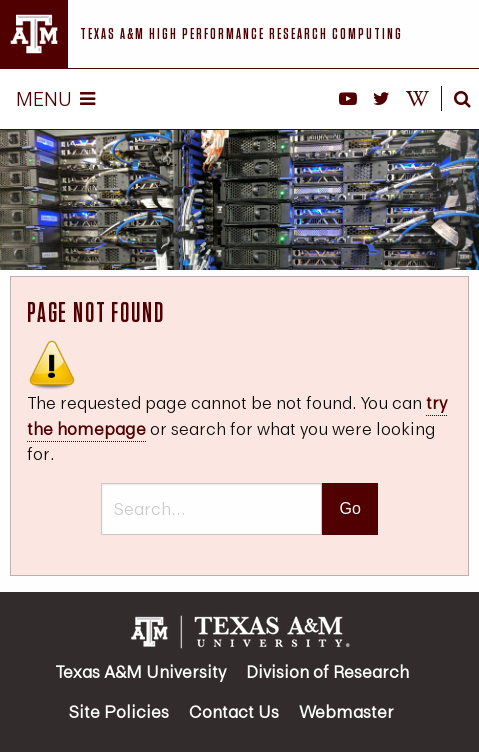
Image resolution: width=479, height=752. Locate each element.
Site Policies (119, 711)
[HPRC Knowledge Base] (417, 99)
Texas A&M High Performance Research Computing (241, 33)
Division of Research (327, 671)
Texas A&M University (140, 671)
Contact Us (234, 711)
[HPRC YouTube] (348, 99)
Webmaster (346, 711)
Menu (55, 98)
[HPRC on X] (381, 99)
